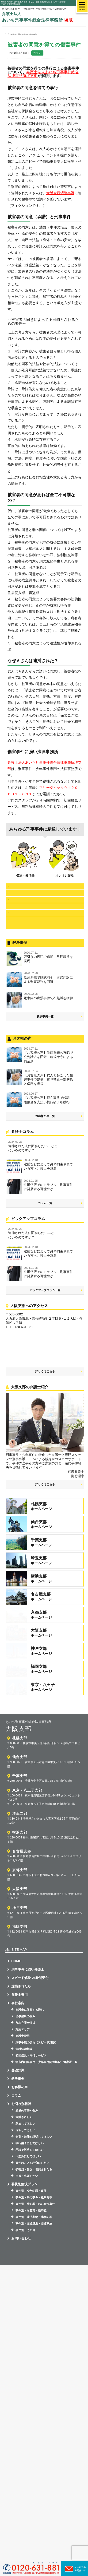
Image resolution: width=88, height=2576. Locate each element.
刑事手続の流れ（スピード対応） (36, 2251)
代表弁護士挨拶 (25, 2231)
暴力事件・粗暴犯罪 (24, 922)
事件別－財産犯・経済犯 (30, 2419)
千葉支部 (19, 1984)
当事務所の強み (25, 2224)
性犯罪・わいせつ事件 (26, 932)
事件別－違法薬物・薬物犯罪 (33, 2425)
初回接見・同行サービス (30, 2264)
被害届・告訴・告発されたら (33, 2377)
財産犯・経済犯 (20, 942)
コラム (37, 77)
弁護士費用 (65, 42)
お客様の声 (19, 2295)
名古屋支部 (21, 2059)
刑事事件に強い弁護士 (27, 2178)
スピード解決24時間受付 (66, 32)
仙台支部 (19, 1965)
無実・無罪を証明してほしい (33, 2345)
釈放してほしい (25, 2332)
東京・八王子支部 (27, 1999)
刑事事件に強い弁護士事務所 (24, 32)
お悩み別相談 (21, 2312)
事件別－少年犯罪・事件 (30, 2399)
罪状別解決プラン (24, 2392)
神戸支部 (19, 2116)
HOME (16, 2169)
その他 (13, 972)
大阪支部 (19, 2097)
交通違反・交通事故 (24, 962)
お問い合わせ (21, 2447)
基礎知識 (17, 2279)
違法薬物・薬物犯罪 (24, 952)
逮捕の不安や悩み (26, 2319)
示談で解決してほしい (29, 2358)
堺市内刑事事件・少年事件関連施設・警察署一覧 (46, 2270)
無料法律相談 (23, 2257)
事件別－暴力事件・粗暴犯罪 (33, 2405)
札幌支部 (19, 1946)
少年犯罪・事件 (20, 912)
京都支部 (19, 2078)
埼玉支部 (19, 2022)
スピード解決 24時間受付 (30, 2186)
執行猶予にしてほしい (29, 2351)
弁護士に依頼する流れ (29, 2218)
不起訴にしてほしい (28, 2364)
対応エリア (22, 2237)
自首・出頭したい (26, 2384)
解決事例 (17, 2287)
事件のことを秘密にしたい (32, 2371)
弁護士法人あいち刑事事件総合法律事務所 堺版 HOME (27, 54)
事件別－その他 (25, 2438)
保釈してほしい (25, 2338)
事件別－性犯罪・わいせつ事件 (35, 2412)
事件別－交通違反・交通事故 (33, 2432)
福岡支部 (19, 2135)
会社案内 (17, 2211)
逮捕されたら (23, 41)
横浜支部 (19, 2041)
